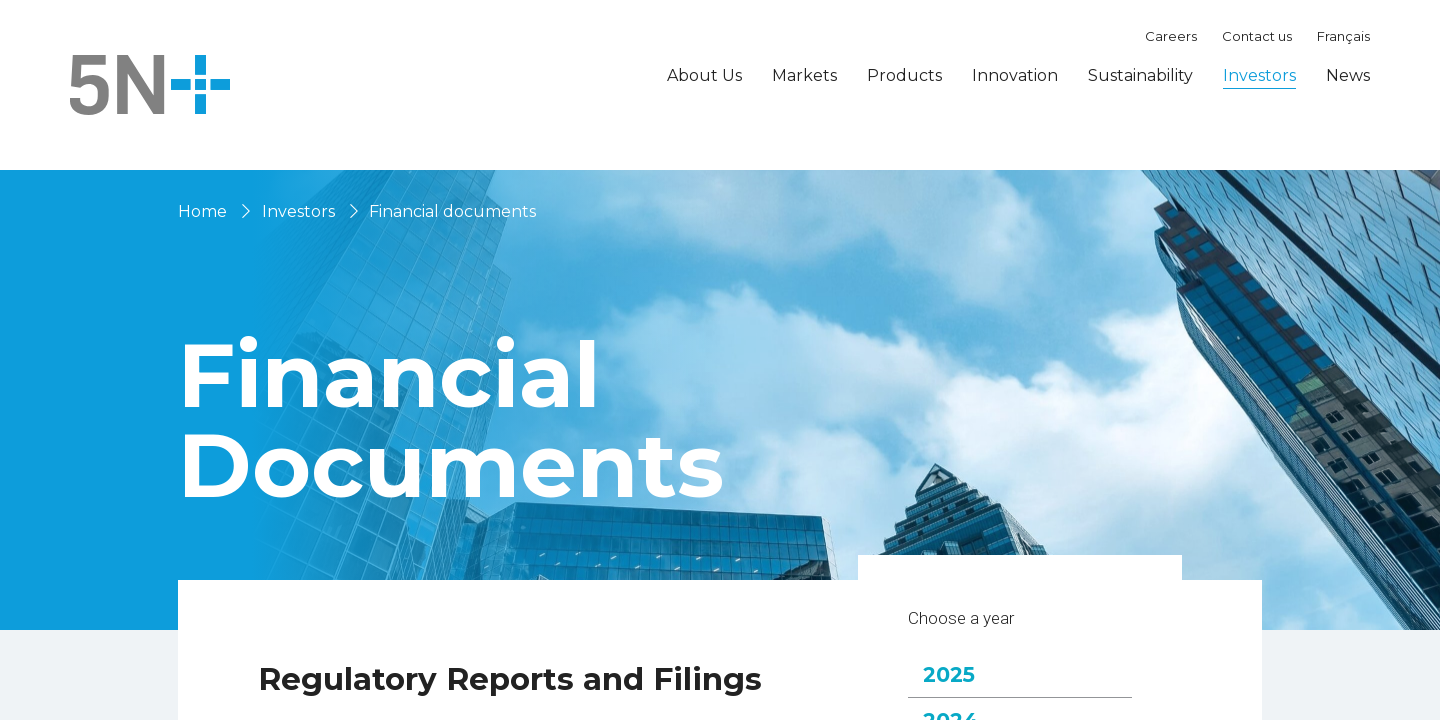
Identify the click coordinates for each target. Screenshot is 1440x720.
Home (202, 211)
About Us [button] (704, 76)
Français (1343, 36)
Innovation (1015, 75)
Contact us (1257, 36)
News (1348, 75)
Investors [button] (1259, 76)
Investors (298, 211)
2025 (962, 700)
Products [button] (904, 76)
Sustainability (1140, 75)
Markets (804, 75)
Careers (1171, 36)
